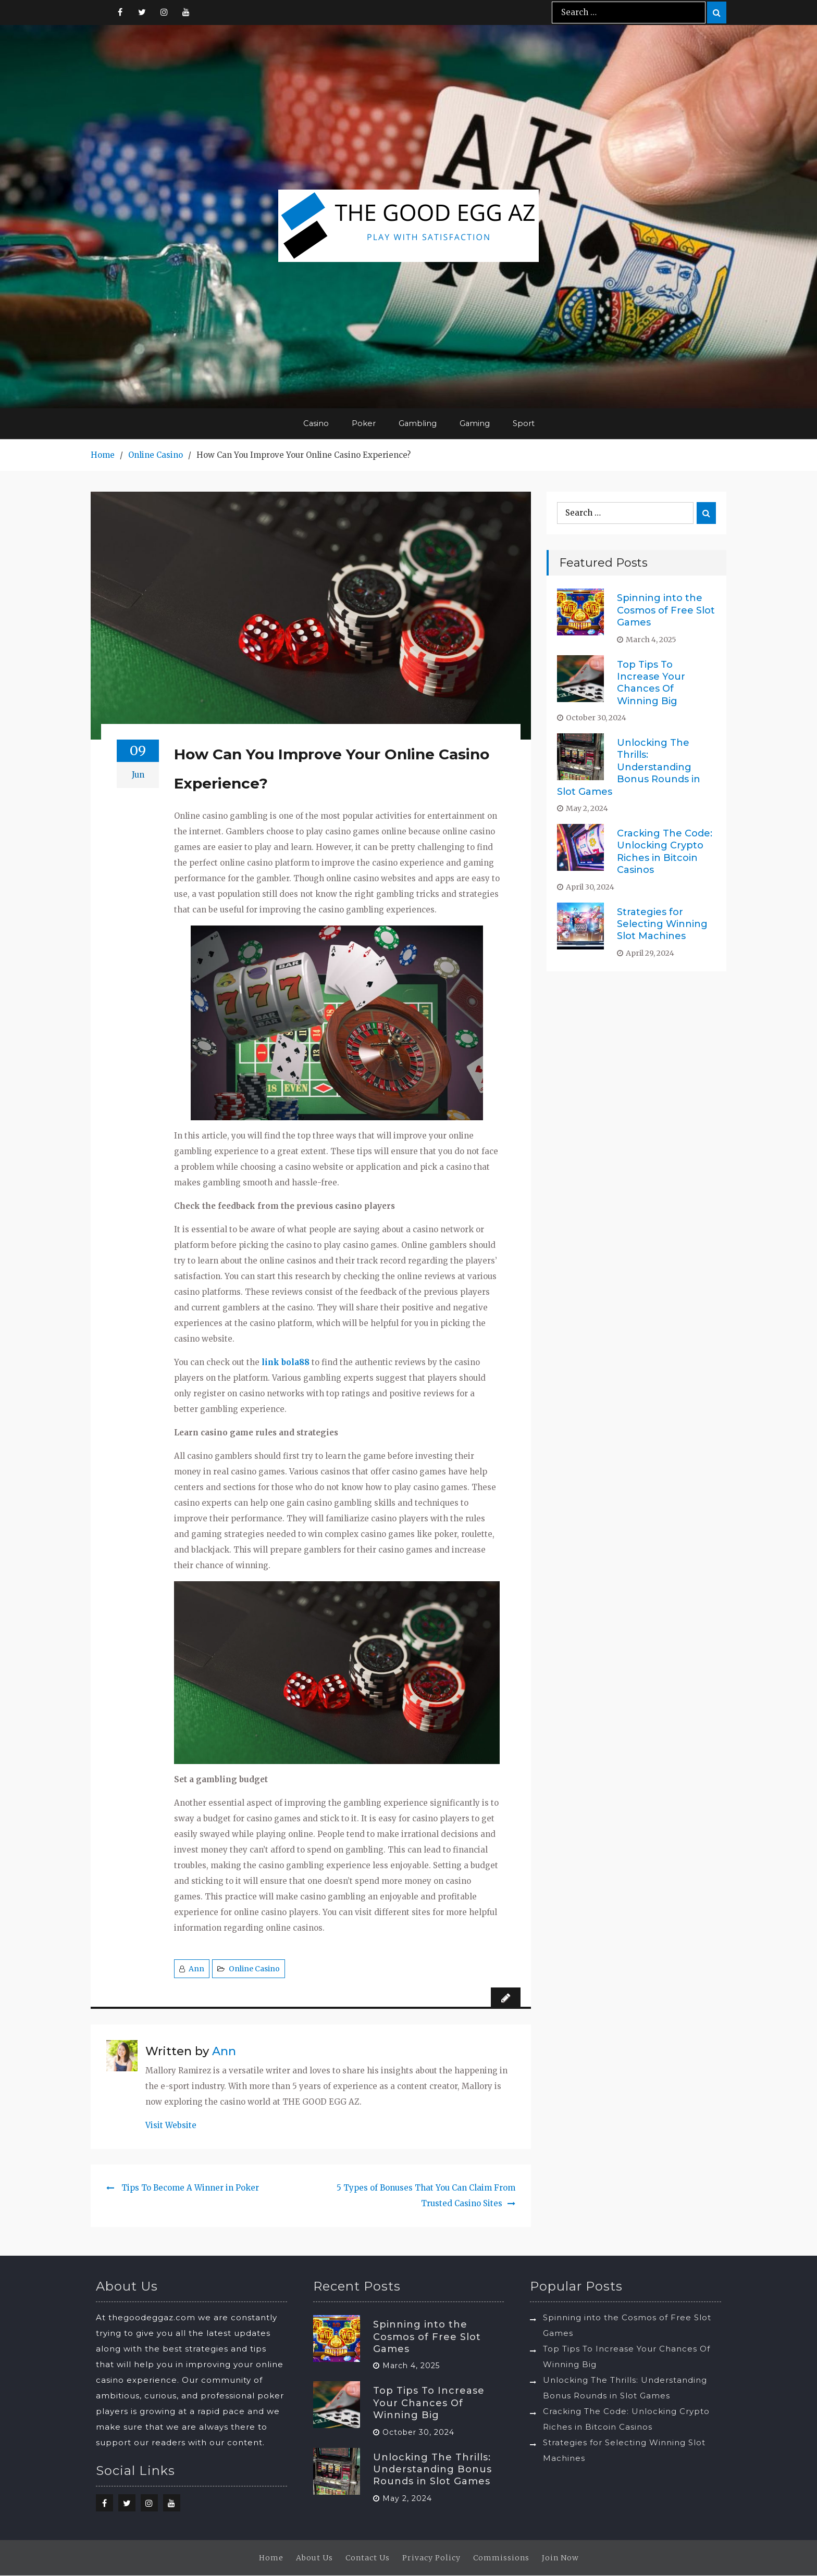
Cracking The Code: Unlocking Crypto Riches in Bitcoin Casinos (664, 852)
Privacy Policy (431, 2558)
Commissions (501, 2558)
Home (271, 2558)
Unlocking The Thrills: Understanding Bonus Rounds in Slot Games (628, 767)
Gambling (418, 424)
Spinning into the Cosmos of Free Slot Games (666, 611)
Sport (525, 424)
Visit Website (170, 2126)
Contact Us (367, 2558)
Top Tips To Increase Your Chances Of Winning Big (651, 683)
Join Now (560, 2558)
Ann (196, 1969)
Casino (316, 424)
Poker (364, 424)
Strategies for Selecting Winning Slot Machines (662, 924)
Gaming (475, 424)
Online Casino (254, 1969)
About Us (314, 2558)
